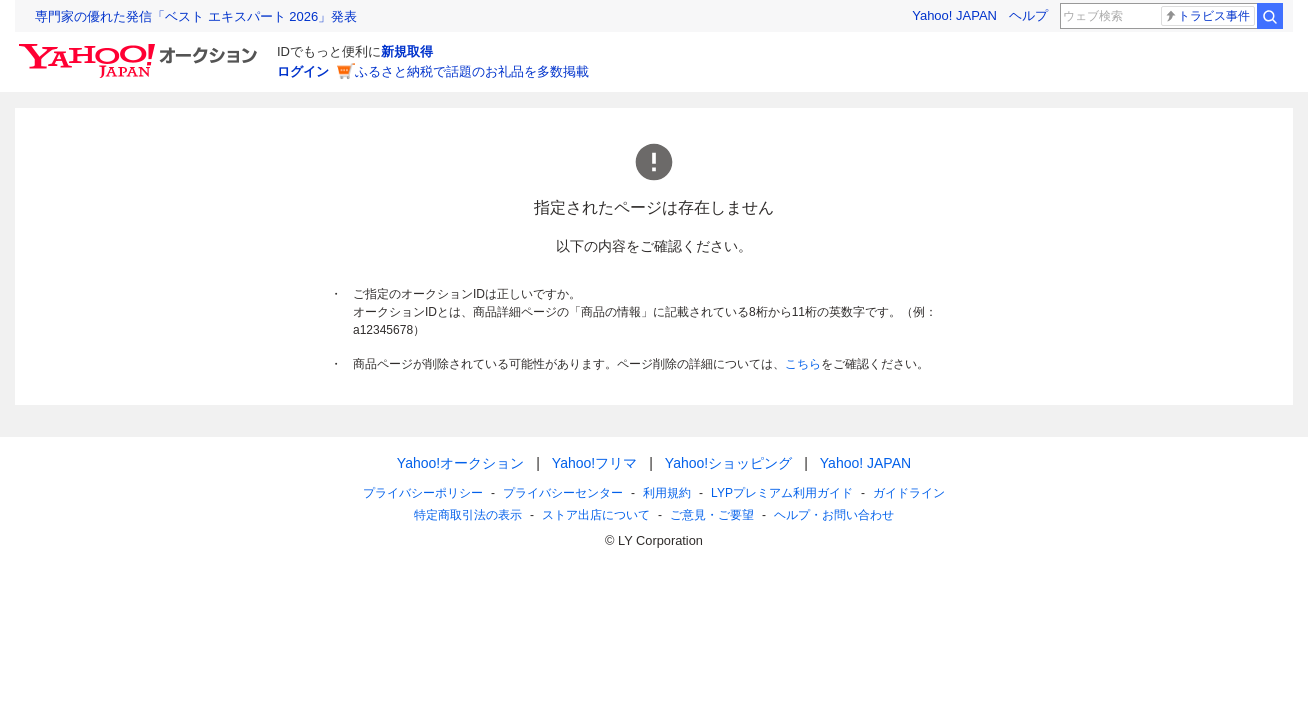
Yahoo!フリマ (594, 463)
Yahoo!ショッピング (728, 463)
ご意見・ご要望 (712, 515)
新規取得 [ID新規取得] (407, 51)
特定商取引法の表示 (468, 515)
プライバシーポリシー (423, 493)
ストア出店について (596, 515)
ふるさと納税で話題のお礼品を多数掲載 (472, 71)
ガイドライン (909, 493)
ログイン (303, 71)
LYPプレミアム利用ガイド (782, 493)
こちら (803, 364)
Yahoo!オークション (460, 463)
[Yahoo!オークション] (141, 49)
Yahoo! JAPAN (954, 15)
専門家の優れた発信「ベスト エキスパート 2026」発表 (196, 16)
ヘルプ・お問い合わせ (834, 515)
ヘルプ (1028, 15)
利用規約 (667, 493)
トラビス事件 (1207, 16)
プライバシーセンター (563, 493)
